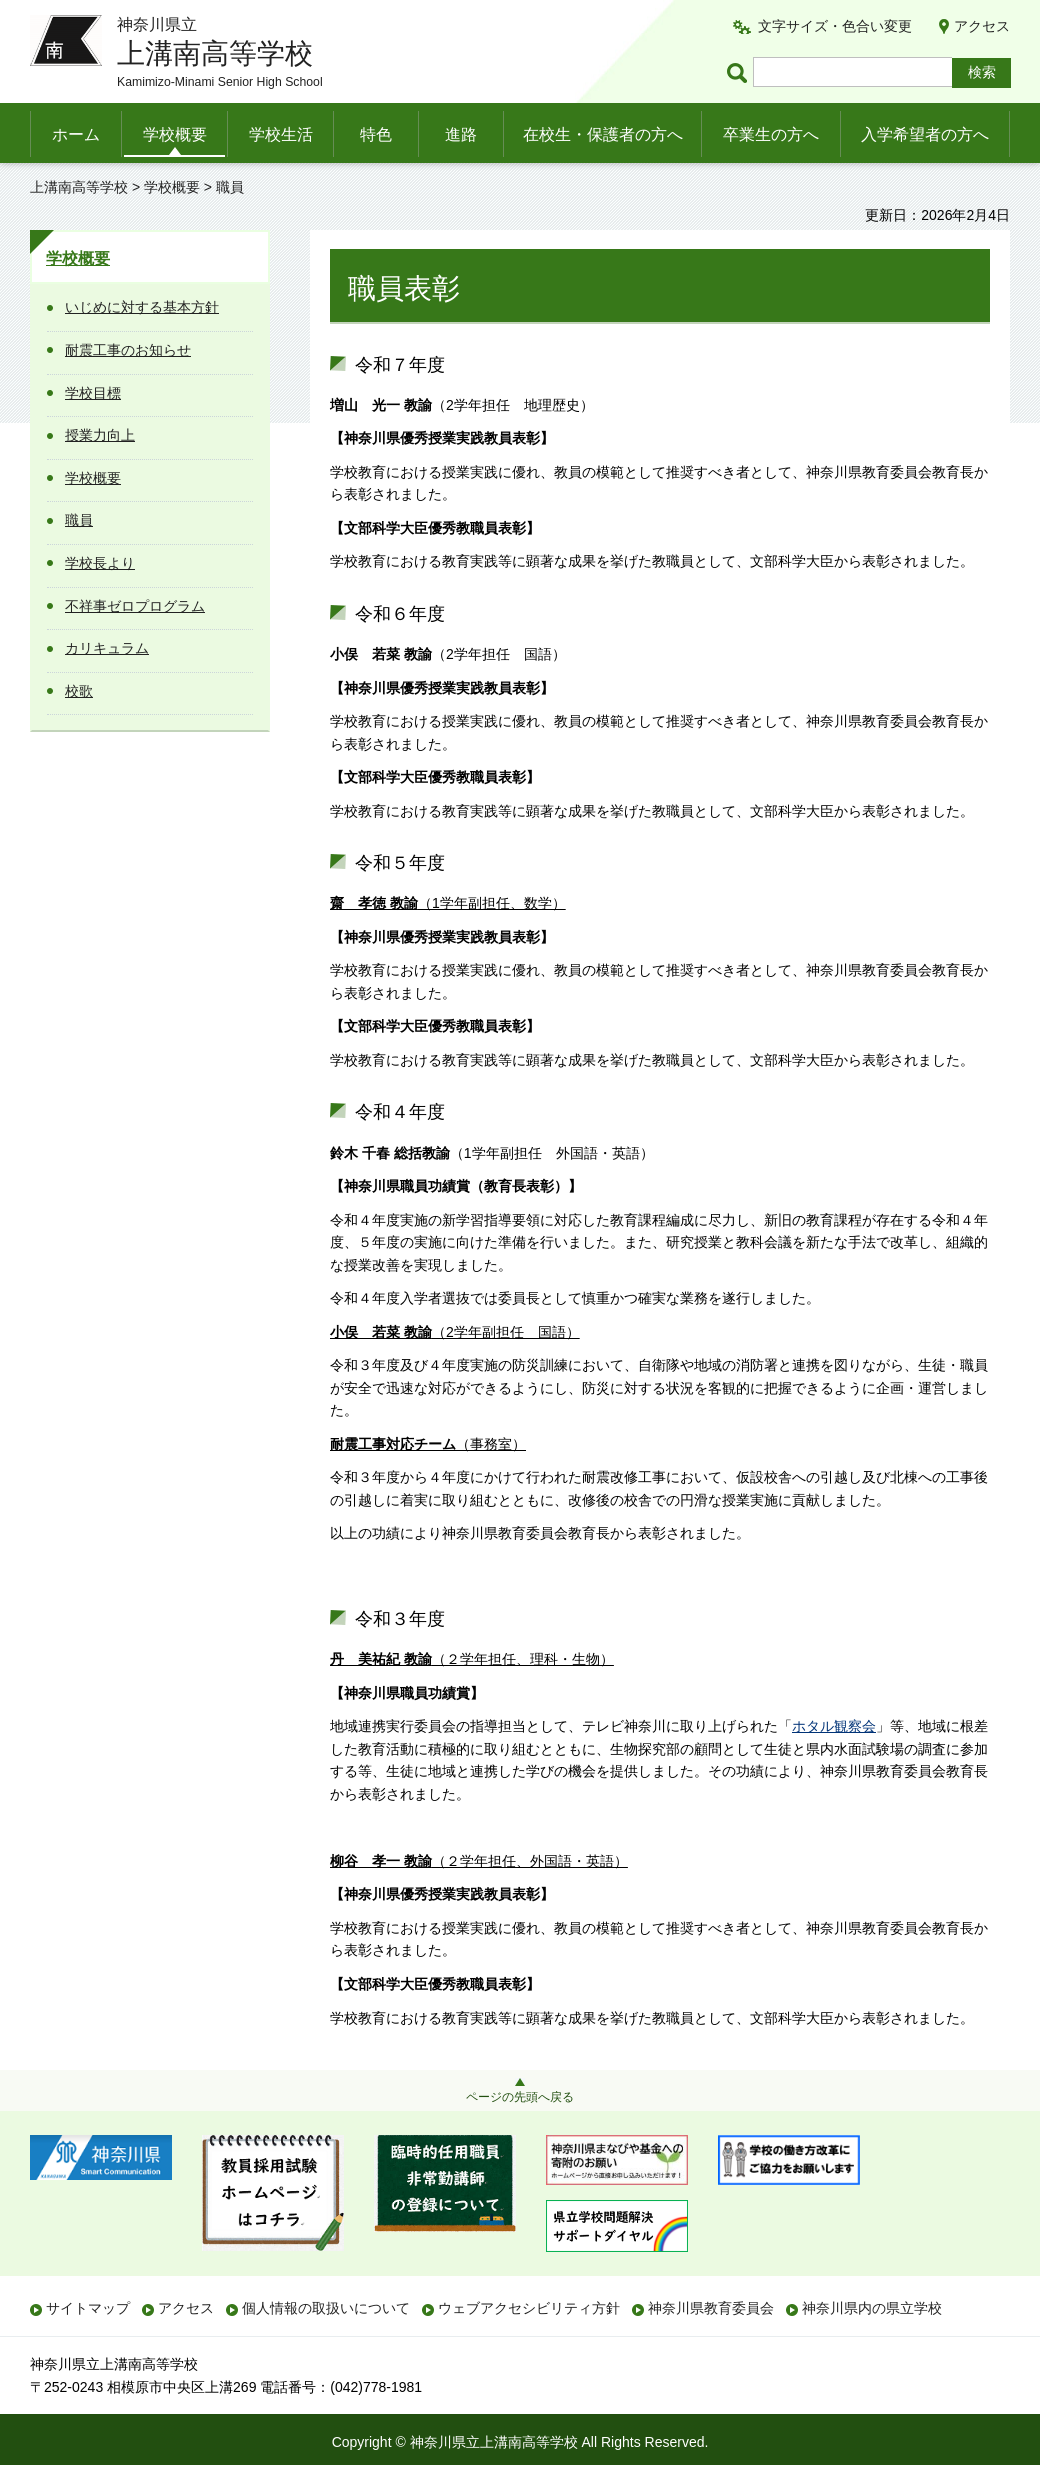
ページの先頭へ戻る (520, 2097)
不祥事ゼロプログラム (135, 606)
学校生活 (281, 134)
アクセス (982, 26)
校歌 (79, 691)
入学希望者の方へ (925, 134)
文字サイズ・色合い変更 (835, 26)
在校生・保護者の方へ (603, 134)
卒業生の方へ (771, 134)
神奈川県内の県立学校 (872, 2308)
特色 (376, 134)
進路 (461, 134)
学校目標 (93, 393)
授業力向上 (100, 435)
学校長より (100, 563)
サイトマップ (88, 2308)
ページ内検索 (740, 72)
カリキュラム (107, 648)
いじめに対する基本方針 (142, 307)
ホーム (76, 134)
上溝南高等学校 (79, 187)
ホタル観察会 (834, 1726)
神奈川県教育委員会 (711, 2308)
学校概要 (175, 134)
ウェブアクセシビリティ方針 (529, 2308)
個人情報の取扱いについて (326, 2308)
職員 (79, 520)
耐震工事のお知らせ (128, 350)
